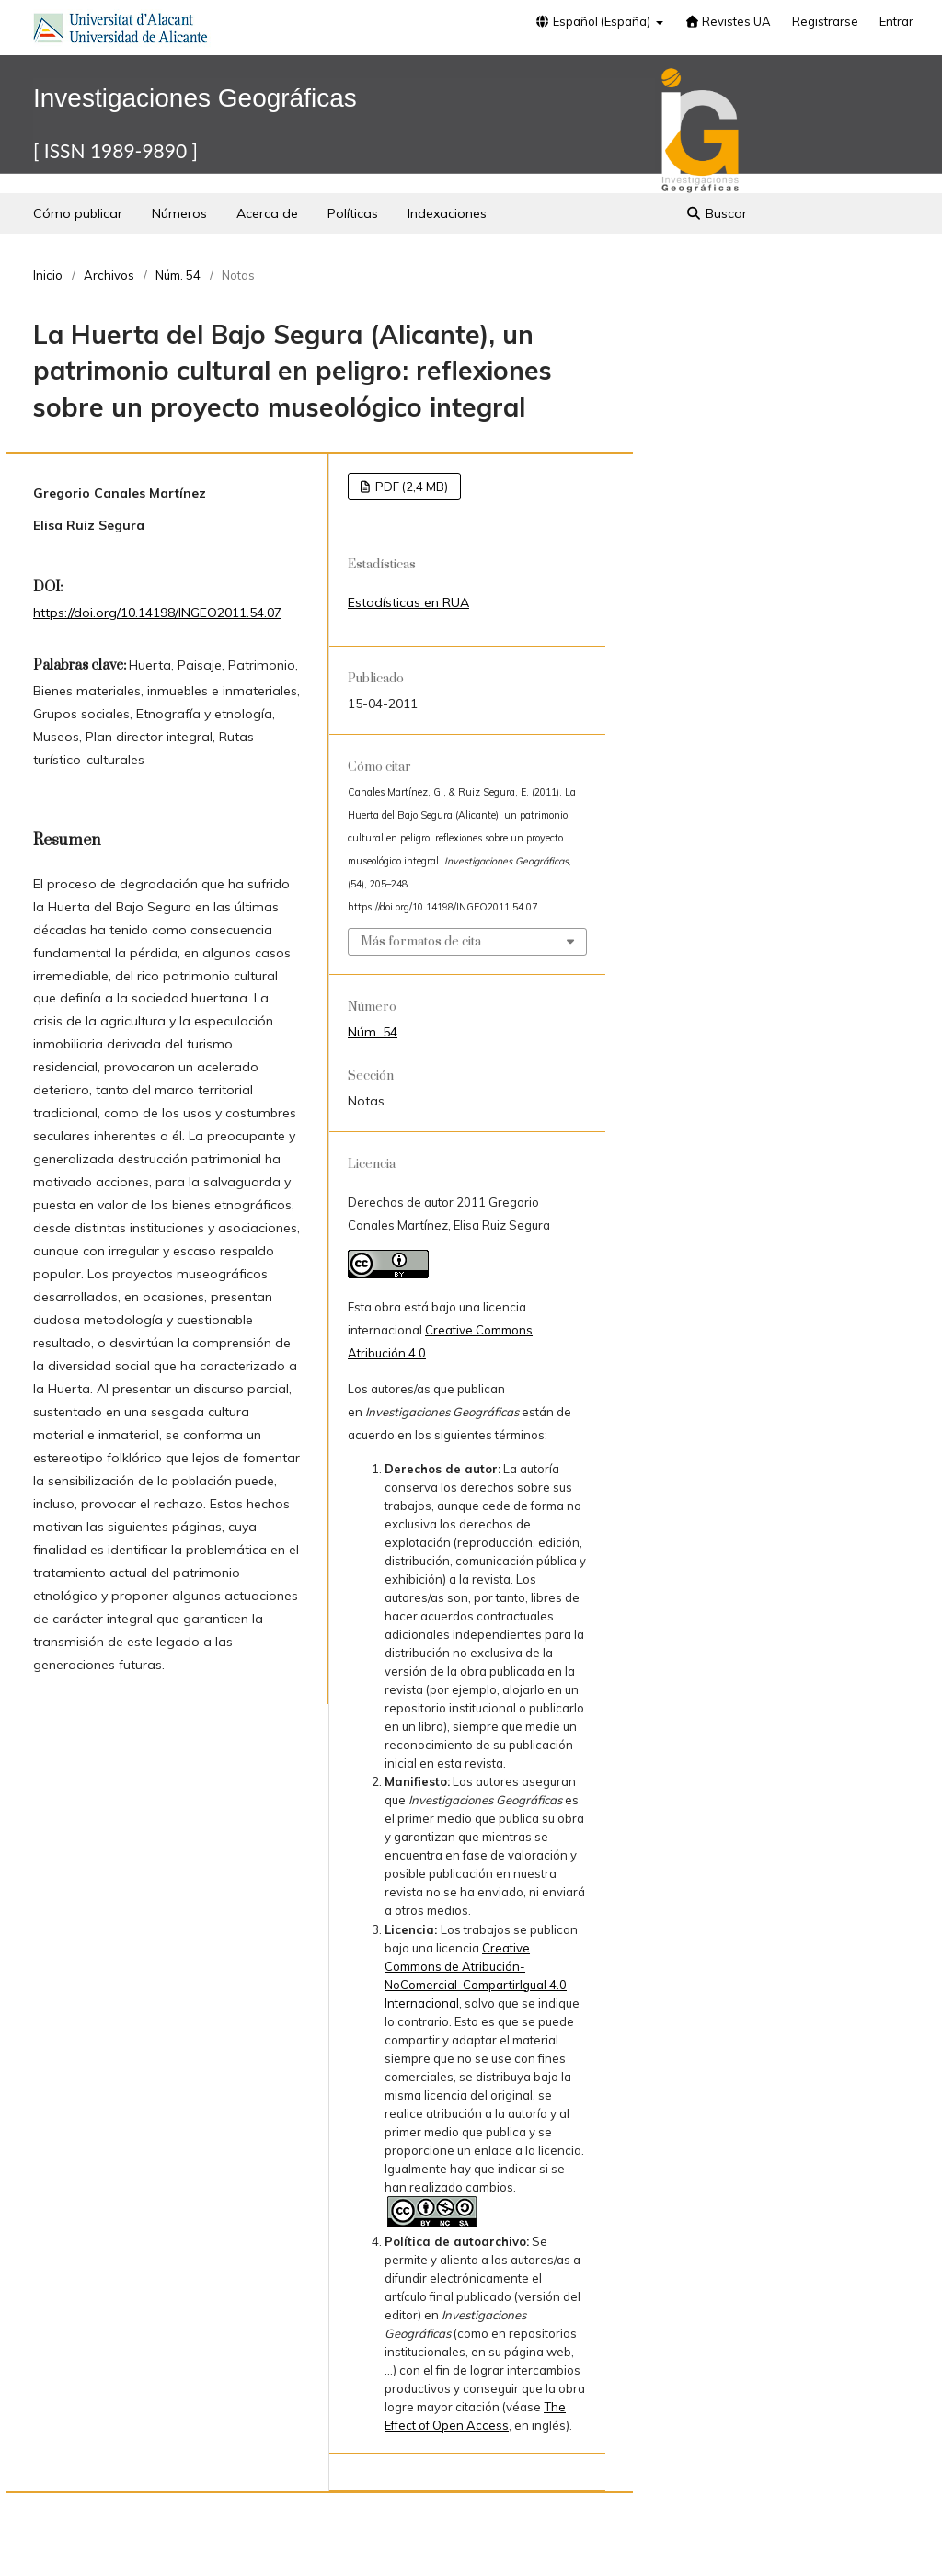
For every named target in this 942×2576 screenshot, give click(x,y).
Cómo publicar (77, 213)
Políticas (352, 213)
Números (179, 213)
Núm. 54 (178, 275)
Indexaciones (447, 213)
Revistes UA (727, 21)
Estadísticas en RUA (408, 602)
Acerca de (267, 213)
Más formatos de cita (421, 941)
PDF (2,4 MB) (410, 486)
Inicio (48, 275)
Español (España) (594, 21)
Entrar (896, 21)
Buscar (717, 213)
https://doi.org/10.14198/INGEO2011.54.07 (157, 612)
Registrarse (825, 21)
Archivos (109, 275)
